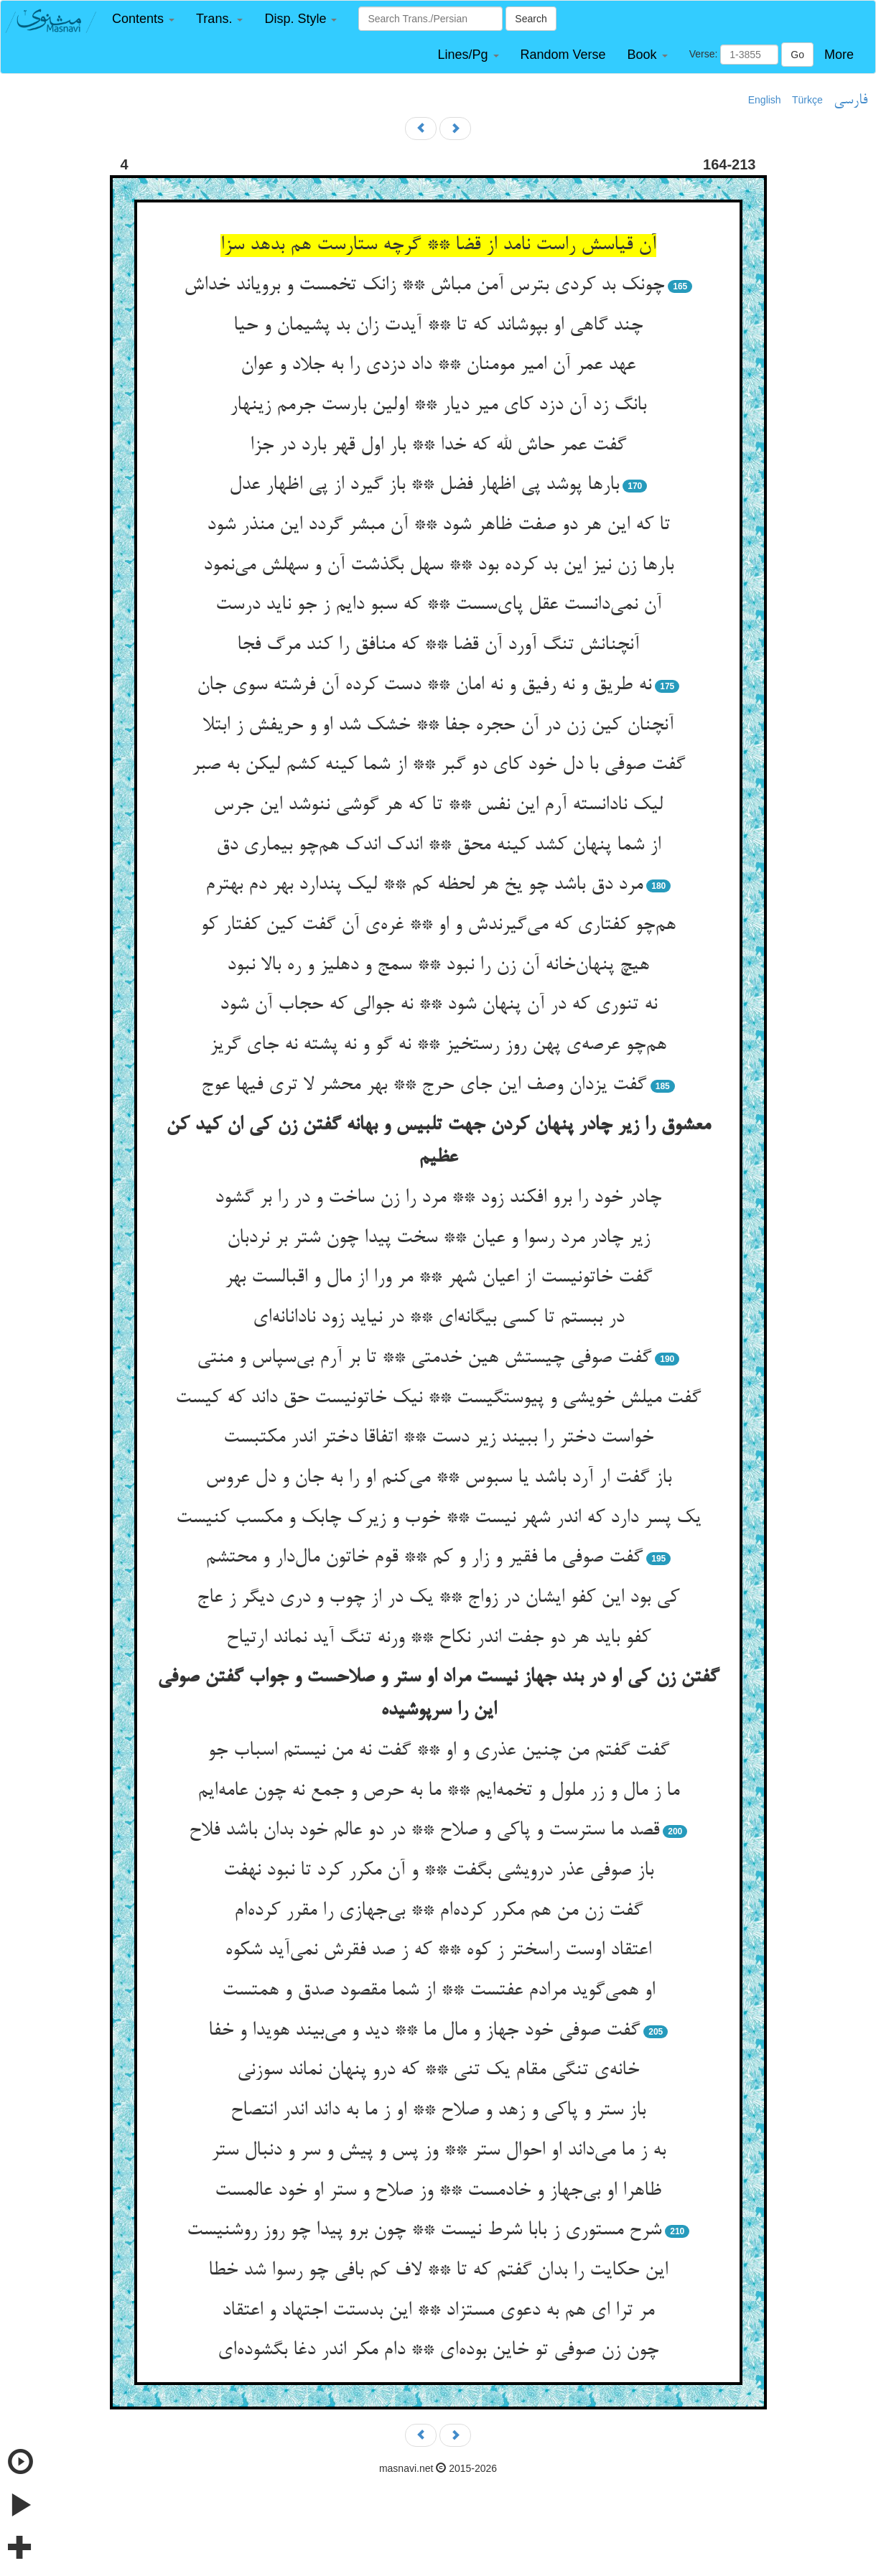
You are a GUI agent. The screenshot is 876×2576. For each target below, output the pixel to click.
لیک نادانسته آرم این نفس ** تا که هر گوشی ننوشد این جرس (438, 805)
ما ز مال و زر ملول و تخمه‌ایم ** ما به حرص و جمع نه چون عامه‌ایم (438, 1791)
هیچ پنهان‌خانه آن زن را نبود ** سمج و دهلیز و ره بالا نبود (438, 965)
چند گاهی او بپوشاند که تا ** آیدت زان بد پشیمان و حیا (438, 325)
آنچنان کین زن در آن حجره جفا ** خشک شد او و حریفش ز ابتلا (438, 725)
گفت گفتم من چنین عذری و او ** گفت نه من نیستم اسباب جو (438, 1751)
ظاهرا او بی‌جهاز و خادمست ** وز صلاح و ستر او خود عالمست (438, 2191)
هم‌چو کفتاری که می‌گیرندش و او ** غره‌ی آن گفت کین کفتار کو (438, 925)
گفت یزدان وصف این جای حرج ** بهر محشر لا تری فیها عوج (423, 1085)
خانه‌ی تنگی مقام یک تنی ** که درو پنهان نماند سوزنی (438, 2070)
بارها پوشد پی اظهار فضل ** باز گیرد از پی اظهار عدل (424, 485)
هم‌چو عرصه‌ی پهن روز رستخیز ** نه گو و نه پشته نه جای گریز (438, 1045)
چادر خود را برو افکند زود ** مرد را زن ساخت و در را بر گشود (438, 1198)
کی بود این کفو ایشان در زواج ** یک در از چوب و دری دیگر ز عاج (438, 1598)
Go (797, 54)
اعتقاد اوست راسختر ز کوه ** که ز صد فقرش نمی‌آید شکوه (438, 1950)
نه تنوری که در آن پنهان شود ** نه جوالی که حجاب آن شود (438, 1005)
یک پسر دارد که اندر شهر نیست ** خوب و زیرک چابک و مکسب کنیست (438, 1518)
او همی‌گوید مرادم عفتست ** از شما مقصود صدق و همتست (438, 1990)
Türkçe (807, 100)
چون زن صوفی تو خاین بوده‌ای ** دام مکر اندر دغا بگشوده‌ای (438, 2350)
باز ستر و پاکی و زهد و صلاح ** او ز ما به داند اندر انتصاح (438, 2110)
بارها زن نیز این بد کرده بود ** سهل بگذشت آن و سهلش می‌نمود (438, 565)
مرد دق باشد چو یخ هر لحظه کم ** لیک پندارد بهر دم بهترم (424, 885)
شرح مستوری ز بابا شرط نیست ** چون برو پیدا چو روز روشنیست (424, 2230)
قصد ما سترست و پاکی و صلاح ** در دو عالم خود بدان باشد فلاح (424, 1830)
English (764, 100)
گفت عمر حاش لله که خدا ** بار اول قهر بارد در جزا (438, 445)
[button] (143, 19)
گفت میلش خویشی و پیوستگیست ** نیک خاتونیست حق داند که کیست (438, 1398)
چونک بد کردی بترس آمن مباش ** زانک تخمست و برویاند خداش (424, 285)
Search (530, 18)
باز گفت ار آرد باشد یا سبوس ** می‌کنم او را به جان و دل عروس (438, 1478)
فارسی (850, 100)
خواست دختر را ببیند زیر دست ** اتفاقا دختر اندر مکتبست (438, 1438)
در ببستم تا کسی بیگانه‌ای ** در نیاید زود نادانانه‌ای (438, 1318)
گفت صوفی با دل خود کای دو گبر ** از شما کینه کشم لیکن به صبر (438, 765)
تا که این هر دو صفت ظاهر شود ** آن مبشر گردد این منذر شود (438, 525)
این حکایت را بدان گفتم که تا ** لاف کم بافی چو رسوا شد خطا (438, 2270)
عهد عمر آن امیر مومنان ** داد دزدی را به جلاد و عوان (438, 365)
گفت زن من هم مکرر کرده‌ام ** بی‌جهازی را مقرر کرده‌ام (438, 1911)
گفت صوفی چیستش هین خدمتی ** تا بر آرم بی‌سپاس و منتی (424, 1358)
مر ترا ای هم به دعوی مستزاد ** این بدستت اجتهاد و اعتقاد (438, 2311)
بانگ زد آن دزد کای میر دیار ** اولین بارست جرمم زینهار (438, 405)
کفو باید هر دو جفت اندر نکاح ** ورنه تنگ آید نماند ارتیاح (438, 1638)
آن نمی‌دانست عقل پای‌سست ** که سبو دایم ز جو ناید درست (438, 605)
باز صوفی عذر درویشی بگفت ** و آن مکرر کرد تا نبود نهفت (438, 1870)
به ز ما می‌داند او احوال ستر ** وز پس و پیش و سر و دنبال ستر (438, 2150)
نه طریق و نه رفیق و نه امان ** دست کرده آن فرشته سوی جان (424, 685)
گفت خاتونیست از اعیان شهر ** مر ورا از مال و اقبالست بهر (438, 1277)
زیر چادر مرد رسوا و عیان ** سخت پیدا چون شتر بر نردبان (438, 1238)
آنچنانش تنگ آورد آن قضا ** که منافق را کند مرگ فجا (438, 645)
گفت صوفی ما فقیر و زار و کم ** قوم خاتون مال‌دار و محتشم (424, 1557)
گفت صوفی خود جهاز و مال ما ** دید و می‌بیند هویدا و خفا (424, 2031)
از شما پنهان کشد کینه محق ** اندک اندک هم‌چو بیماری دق (438, 845)
